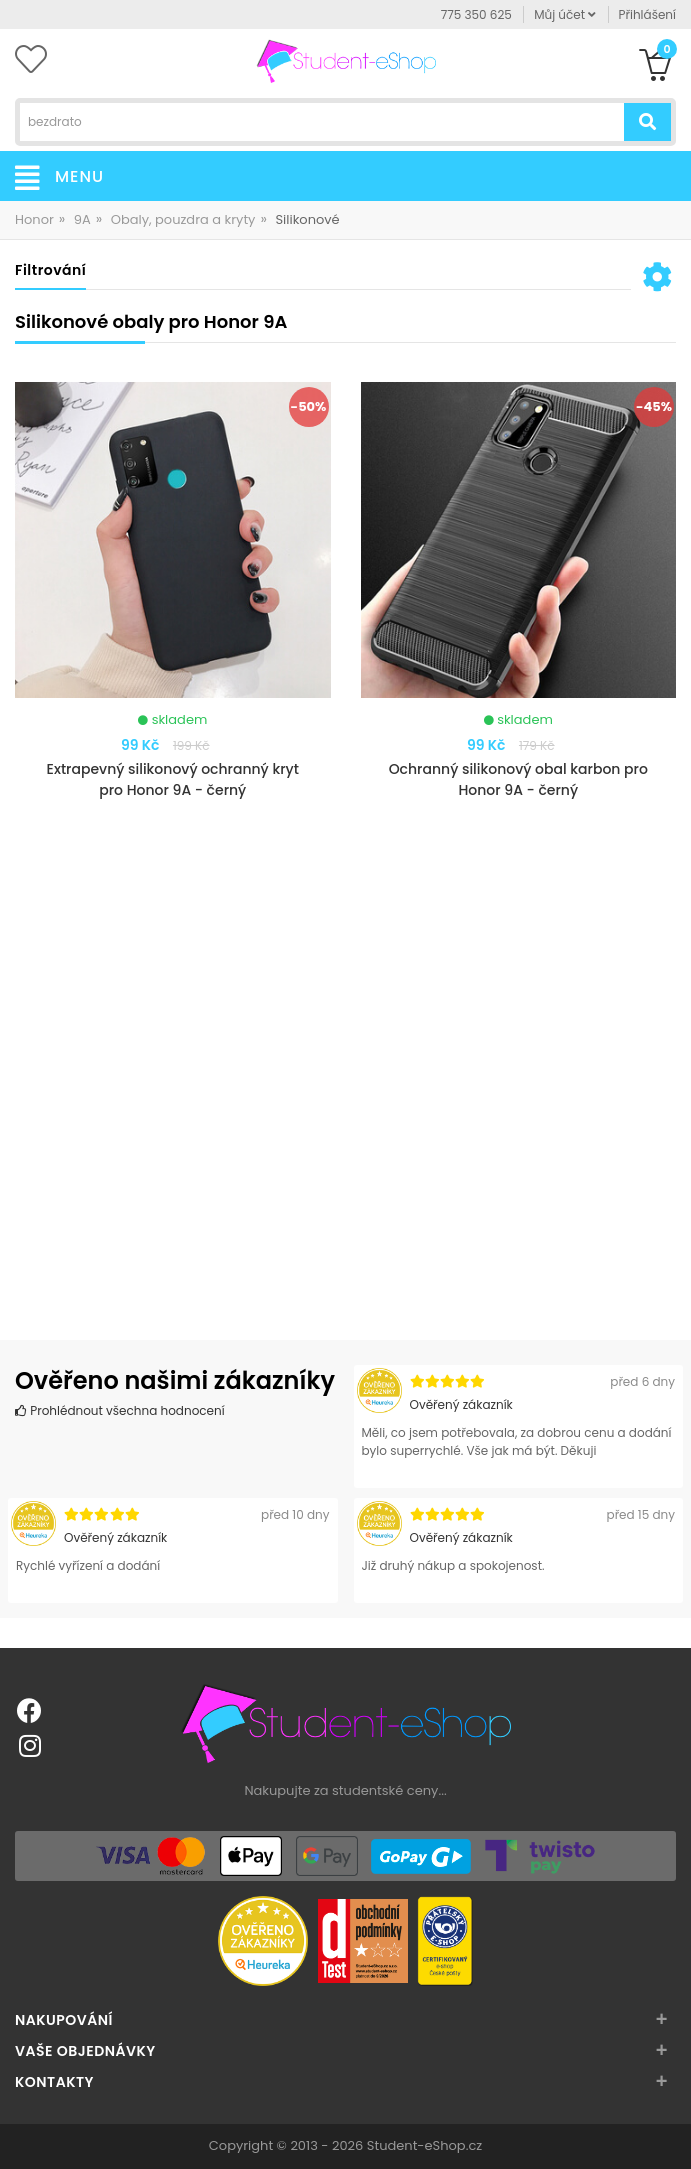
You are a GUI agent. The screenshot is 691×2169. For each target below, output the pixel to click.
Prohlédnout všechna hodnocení (120, 1410)
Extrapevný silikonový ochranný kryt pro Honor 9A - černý (173, 779)
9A (82, 219)
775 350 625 (476, 14)
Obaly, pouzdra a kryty (183, 219)
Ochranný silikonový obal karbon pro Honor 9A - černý (518, 779)
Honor (34, 219)
